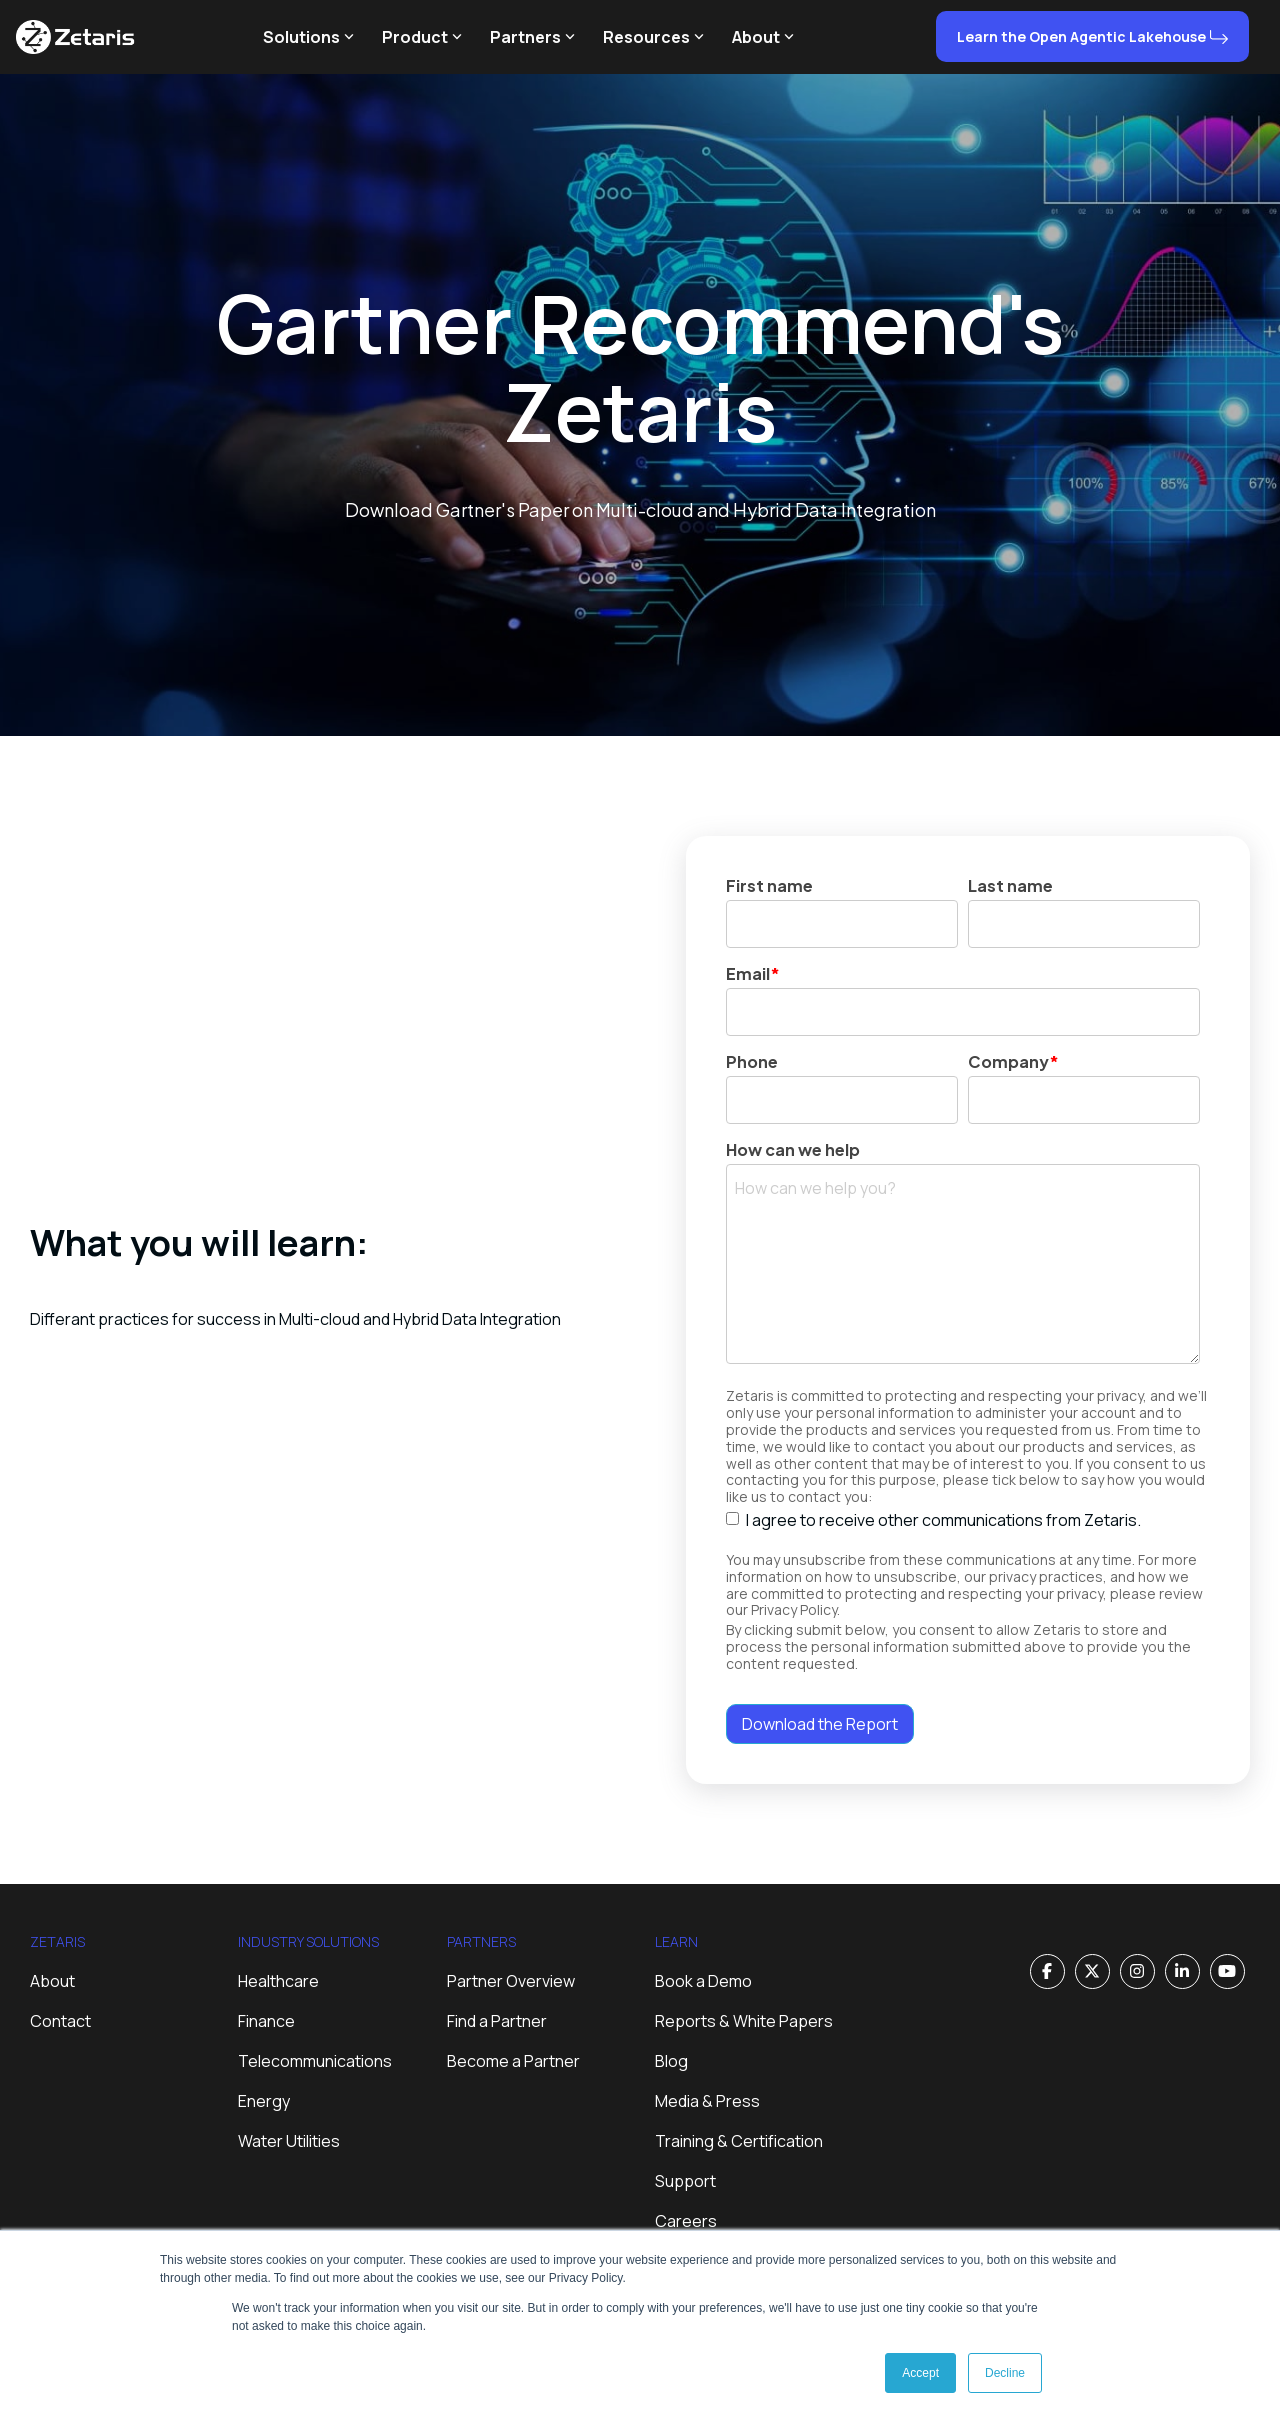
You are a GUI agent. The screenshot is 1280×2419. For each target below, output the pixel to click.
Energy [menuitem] (264, 2101)
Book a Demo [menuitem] (703, 1981)
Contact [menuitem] (60, 2021)
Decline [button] (1005, 2373)
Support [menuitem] (685, 2181)
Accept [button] (920, 2373)
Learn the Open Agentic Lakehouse (1081, 36)
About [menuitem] (52, 1981)
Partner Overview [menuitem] (511, 1981)
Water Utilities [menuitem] (289, 2141)
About (763, 37)
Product (422, 37)
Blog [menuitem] (671, 2061)
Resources (653, 37)
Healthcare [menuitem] (278, 1981)
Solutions (308, 37)
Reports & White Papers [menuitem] (744, 2021)
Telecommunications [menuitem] (315, 2061)
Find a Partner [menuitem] (497, 2021)
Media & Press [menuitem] (707, 2101)
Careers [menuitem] (686, 2221)
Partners (532, 37)
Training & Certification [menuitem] (739, 2141)
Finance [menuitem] (266, 2021)
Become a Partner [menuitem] (513, 2061)
